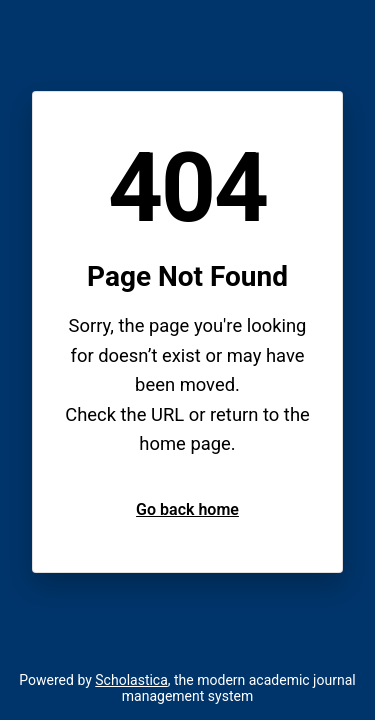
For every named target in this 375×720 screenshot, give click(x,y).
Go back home (187, 509)
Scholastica (131, 680)
